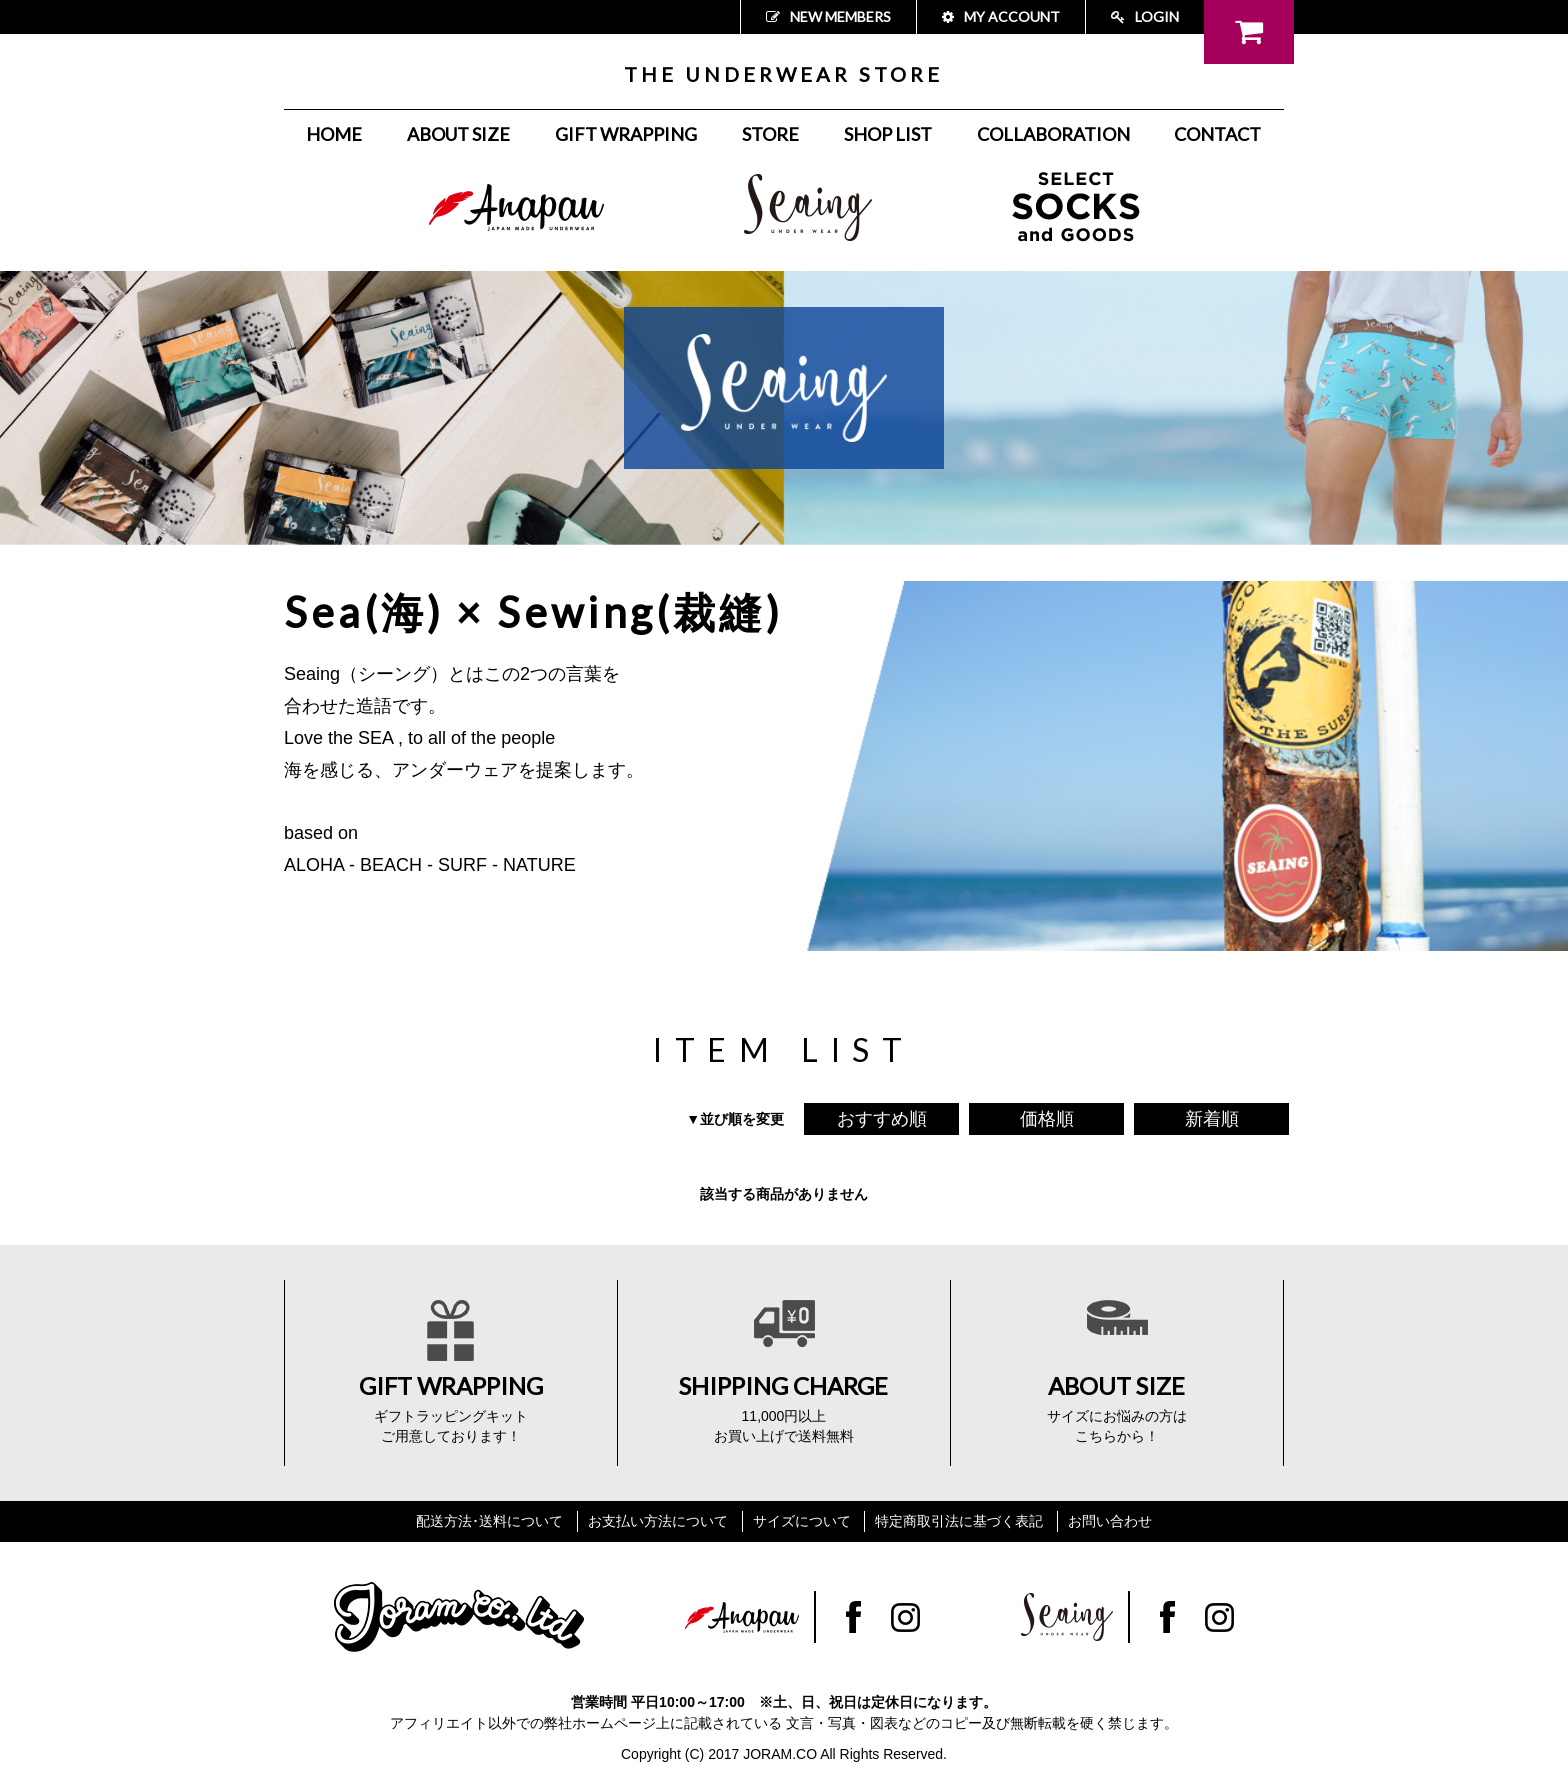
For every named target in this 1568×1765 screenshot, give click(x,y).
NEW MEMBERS (828, 16)
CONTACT (1217, 134)
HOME (334, 134)
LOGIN (1145, 16)
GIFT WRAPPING (626, 134)
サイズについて (802, 1521)
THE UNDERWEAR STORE (783, 74)
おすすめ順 (882, 1119)
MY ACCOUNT (1001, 16)
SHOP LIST (888, 134)
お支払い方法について (658, 1521)
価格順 (1047, 1119)
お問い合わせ (1110, 1521)
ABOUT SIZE (458, 134)
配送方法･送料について (489, 1521)
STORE (770, 134)
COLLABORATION (1053, 134)
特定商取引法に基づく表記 (959, 1521)
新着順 (1212, 1119)
